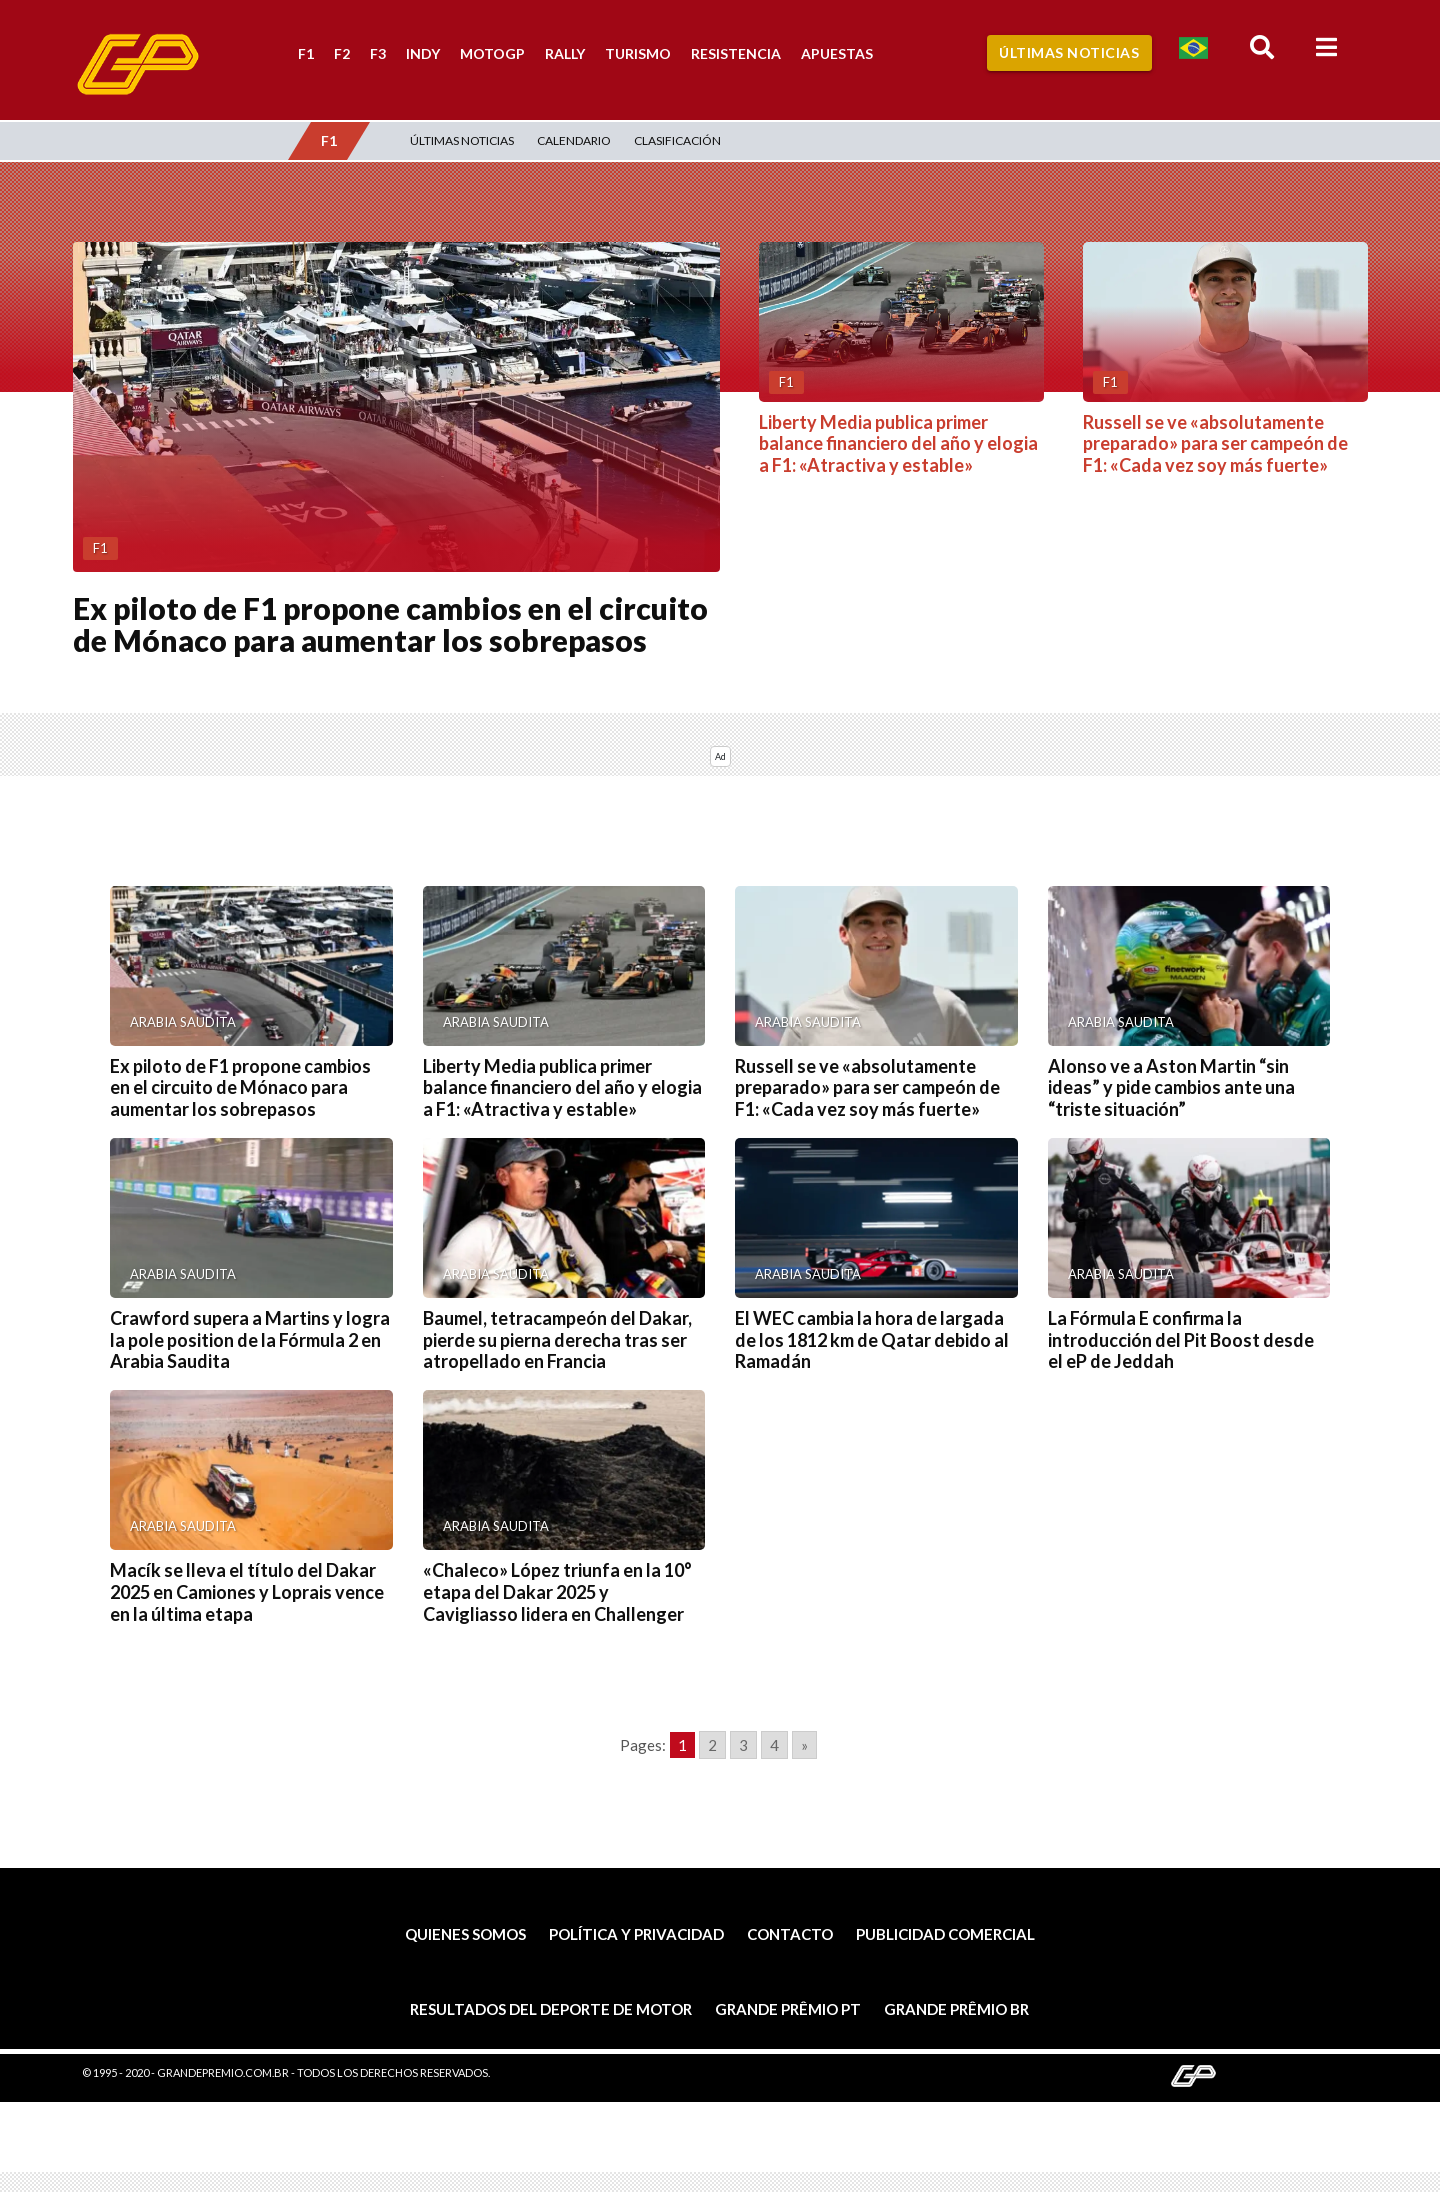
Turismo (638, 53)
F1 (306, 53)
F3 (378, 53)
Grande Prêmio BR (956, 2009)
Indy (423, 53)
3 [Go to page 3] (743, 1745)
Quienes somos (465, 1934)
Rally (565, 53)
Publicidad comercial (945, 1934)
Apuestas (837, 53)
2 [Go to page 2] (712, 1745)
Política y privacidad (636, 1934)
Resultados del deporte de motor (551, 2009)
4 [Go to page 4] (774, 1745)
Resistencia (736, 53)
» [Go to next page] (804, 1745)
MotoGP (492, 53)
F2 (342, 53)
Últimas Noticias (1069, 52)
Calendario (574, 140)
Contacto (790, 1934)
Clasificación (677, 140)
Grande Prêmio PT (788, 2009)
